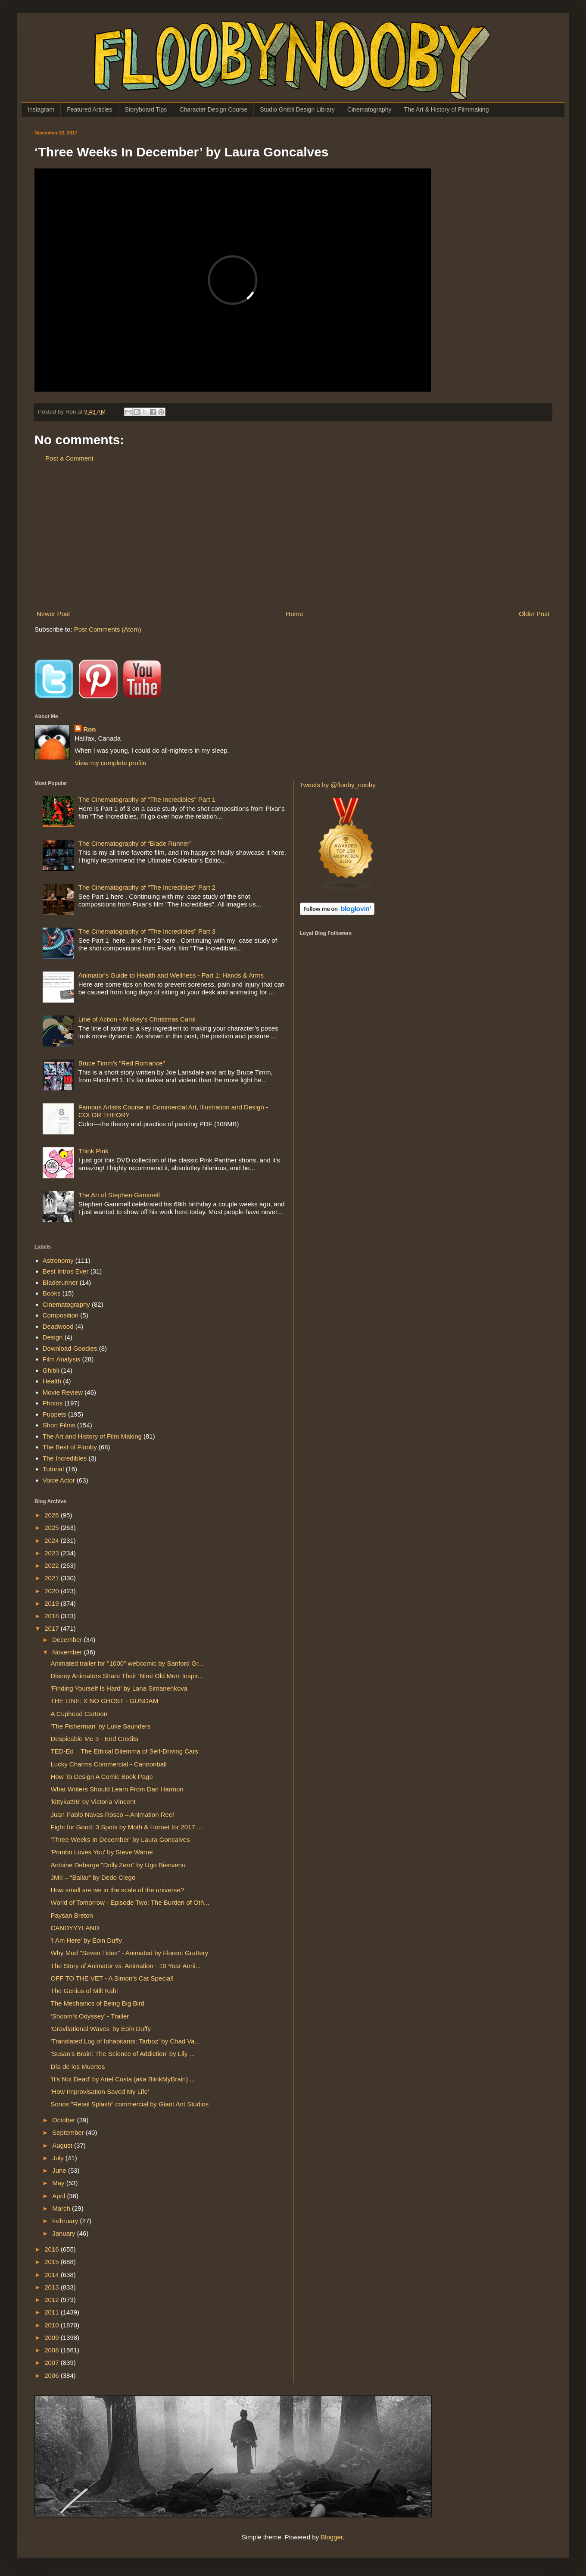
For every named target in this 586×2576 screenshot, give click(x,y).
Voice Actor (59, 1480)
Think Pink (93, 1151)
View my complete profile (110, 762)
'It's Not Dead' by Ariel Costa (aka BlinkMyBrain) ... (123, 2079)
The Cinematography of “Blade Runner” (135, 843)
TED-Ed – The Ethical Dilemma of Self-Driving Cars (124, 1751)
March (62, 2208)
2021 (52, 1578)
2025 (52, 1527)
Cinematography (369, 109)
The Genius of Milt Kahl (84, 1990)
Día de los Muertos (78, 2066)
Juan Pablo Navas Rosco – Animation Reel (112, 1814)
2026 (52, 1515)
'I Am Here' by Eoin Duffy (86, 1940)
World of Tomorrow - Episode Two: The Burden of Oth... (130, 1902)
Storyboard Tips (146, 109)
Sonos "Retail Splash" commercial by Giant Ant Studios (130, 2104)
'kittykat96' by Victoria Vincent (93, 1801)
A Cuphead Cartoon (79, 1713)
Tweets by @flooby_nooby (338, 784)
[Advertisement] (293, 536)
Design (53, 1337)
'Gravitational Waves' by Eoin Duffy (101, 2028)
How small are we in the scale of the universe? (117, 1890)
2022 (52, 1565)
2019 (52, 1603)
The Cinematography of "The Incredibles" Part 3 (146, 931)
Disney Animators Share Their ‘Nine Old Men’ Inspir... (127, 1675)
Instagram (41, 109)
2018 (52, 1616)
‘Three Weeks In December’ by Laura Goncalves (120, 1839)
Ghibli (51, 1370)
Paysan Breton (72, 1915)
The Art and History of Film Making (92, 1436)
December (68, 1639)
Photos (53, 1403)
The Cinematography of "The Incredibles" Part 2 (146, 887)
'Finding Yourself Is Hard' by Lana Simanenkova (119, 1688)
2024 (52, 1540)
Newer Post (53, 613)
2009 (52, 2337)
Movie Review (63, 1392)
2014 (52, 2274)
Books (52, 1293)
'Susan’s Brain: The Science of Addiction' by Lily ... (123, 2053)
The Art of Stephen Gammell (119, 1195)
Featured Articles (89, 109)
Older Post (534, 613)
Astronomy (58, 1260)
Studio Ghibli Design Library (297, 109)
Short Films (59, 1425)
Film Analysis (62, 1359)
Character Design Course (213, 109)
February (66, 2220)
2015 (52, 2261)
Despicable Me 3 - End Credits (94, 1738)
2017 (52, 1628)
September (69, 2132)
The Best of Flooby (70, 1447)
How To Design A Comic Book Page (102, 1776)
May (59, 2183)
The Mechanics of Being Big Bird (98, 2003)
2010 (52, 2325)
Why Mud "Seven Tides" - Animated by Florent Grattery (130, 1952)
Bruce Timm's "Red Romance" (121, 1063)
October (64, 2120)
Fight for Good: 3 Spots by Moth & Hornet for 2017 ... (127, 1827)
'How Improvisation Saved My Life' (100, 2091)
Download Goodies (70, 1348)
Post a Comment (69, 458)
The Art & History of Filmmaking (446, 109)
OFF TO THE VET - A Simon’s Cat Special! (112, 1978)
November (68, 1652)
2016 (52, 2249)
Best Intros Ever (66, 1271)
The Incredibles (65, 1458)
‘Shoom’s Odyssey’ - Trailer (90, 2016)
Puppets (54, 1414)
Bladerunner (60, 1282)
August (63, 2145)
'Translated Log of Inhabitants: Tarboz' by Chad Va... (125, 2041)
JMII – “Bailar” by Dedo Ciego (93, 1877)
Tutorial (53, 1469)
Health (52, 1381)
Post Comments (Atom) (107, 629)
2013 (52, 2287)
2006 (52, 2375)
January (64, 2233)
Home (294, 613)
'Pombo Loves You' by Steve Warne (102, 1852)
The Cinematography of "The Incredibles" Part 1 (146, 799)
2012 (52, 2299)
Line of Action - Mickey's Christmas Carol (137, 1019)
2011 (52, 2312)
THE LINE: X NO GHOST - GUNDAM (105, 1700)
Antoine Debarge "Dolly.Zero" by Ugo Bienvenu (118, 1865)
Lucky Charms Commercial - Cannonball (109, 1764)
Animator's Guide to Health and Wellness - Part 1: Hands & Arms (171, 975)
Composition (60, 1315)
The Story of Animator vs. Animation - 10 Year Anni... (126, 1965)
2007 (52, 2362)
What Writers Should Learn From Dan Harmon (117, 1789)
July (58, 2158)
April (59, 2195)
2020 (52, 1591)
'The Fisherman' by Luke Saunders (101, 1726)
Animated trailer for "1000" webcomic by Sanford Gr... (127, 1663)
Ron (89, 729)
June (60, 2170)
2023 (52, 1553)
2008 (52, 2350)
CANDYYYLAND (75, 1927)
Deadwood (58, 1326)
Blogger (332, 2537)
